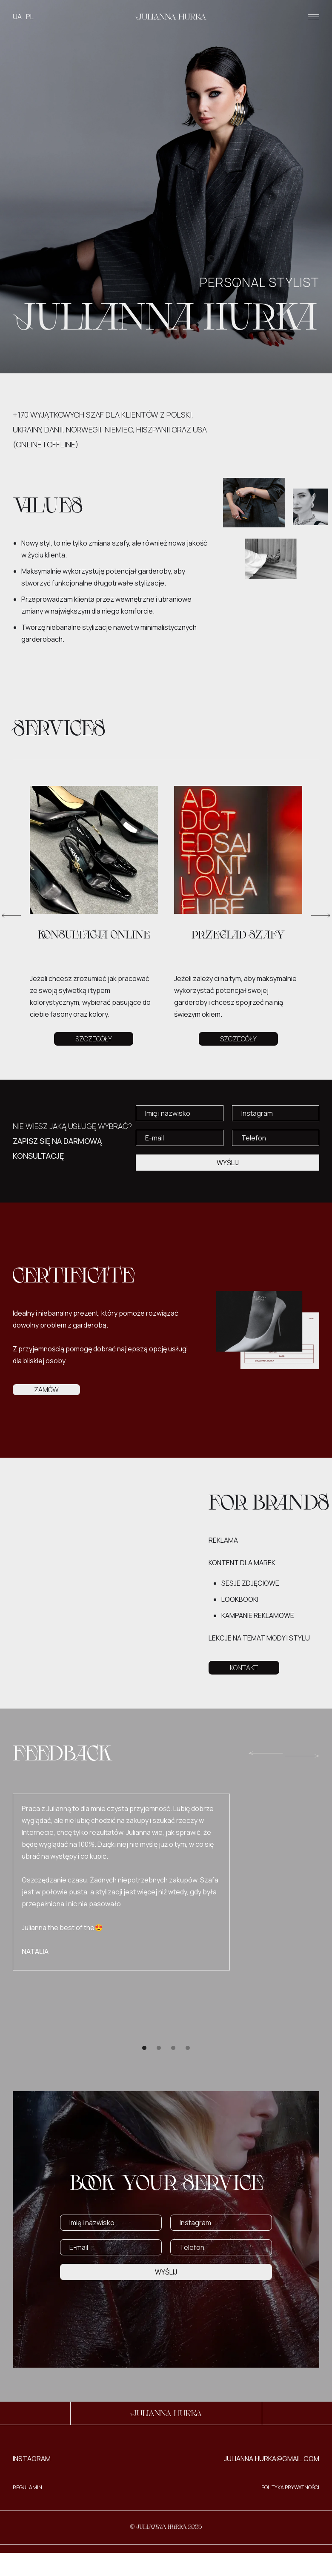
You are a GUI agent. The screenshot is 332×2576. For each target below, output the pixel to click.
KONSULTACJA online (94, 935)
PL (30, 16)
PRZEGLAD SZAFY (238, 935)
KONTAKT (244, 1667)
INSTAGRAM (32, 2458)
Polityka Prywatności (290, 2487)
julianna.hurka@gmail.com (271, 2458)
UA (17, 16)
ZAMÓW (46, 1389)
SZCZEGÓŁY (93, 1038)
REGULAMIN (27, 2487)
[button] (313, 16)
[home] (171, 17)
